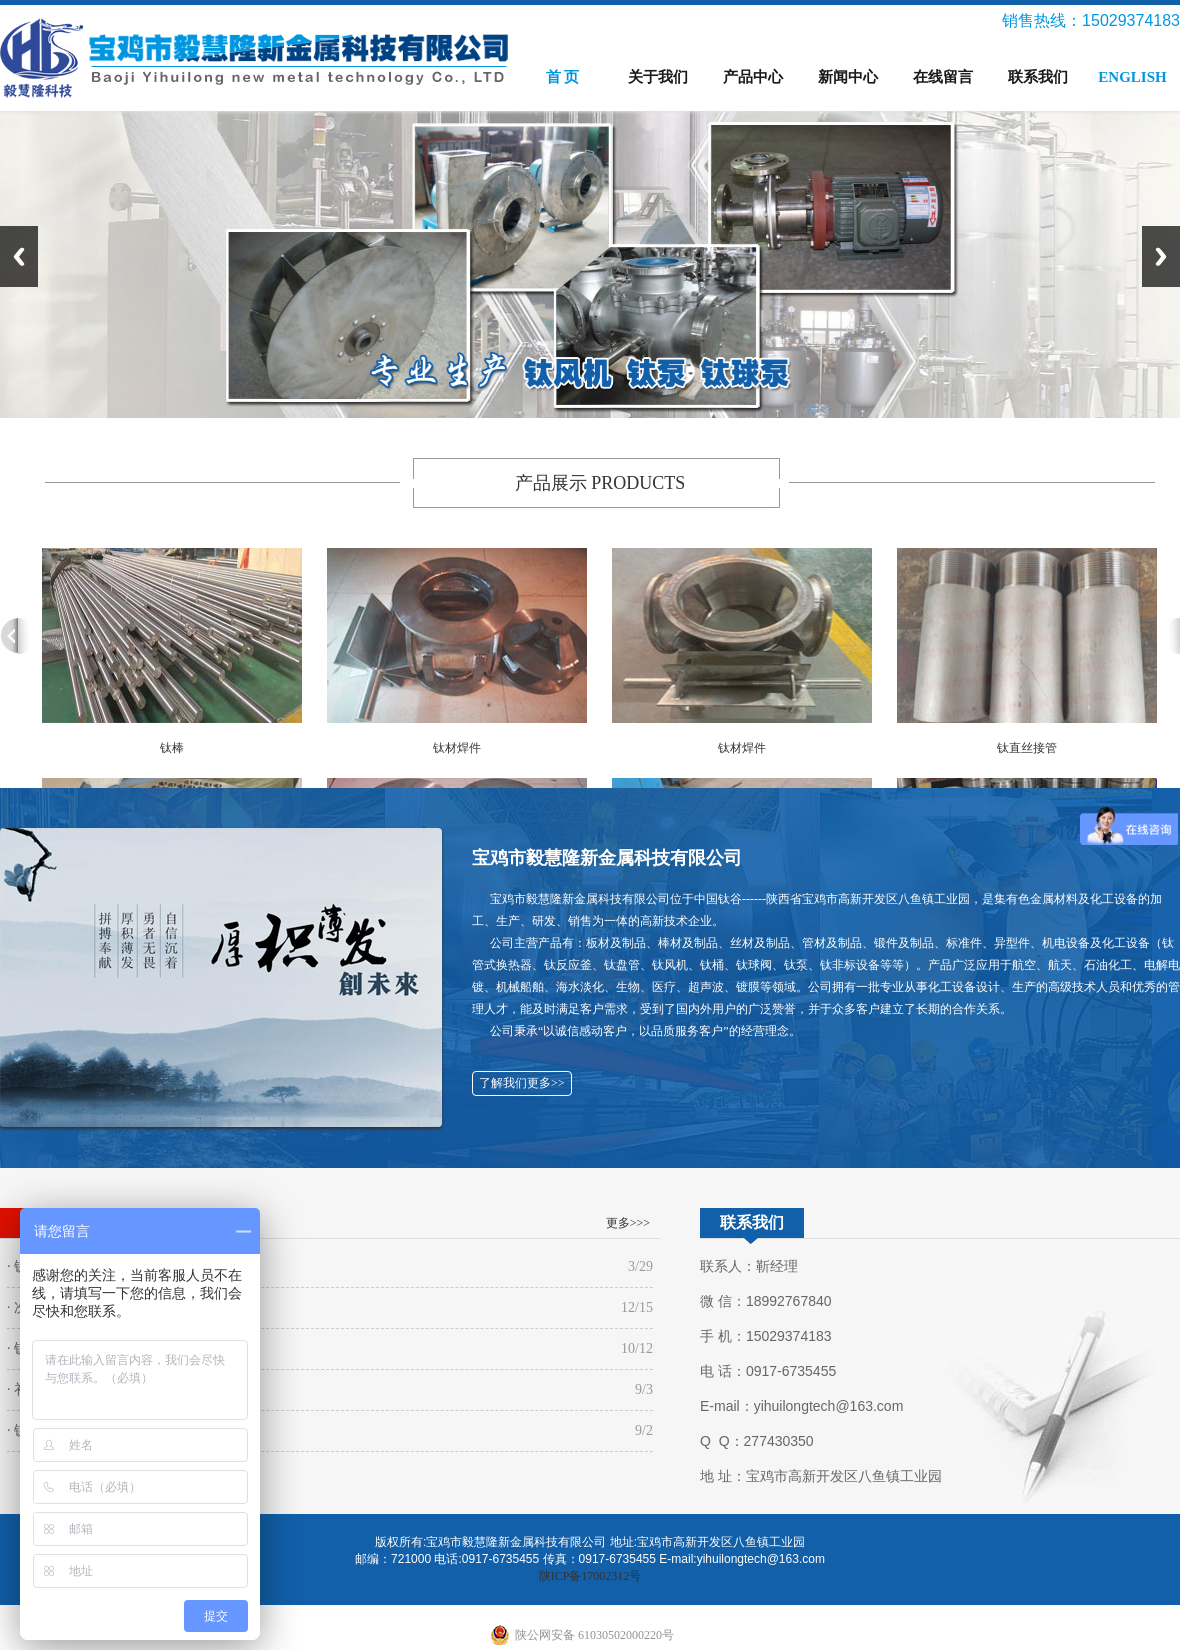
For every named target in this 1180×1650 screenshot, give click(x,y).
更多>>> (628, 1223)
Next (1161, 256)
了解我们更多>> (522, 1083)
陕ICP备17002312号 (590, 1576)
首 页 (563, 77)
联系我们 (1038, 77)
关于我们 (658, 77)
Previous (19, 256)
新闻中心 (848, 77)
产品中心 (753, 77)
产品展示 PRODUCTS (600, 483)
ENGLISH (1132, 77)
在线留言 (943, 77)
